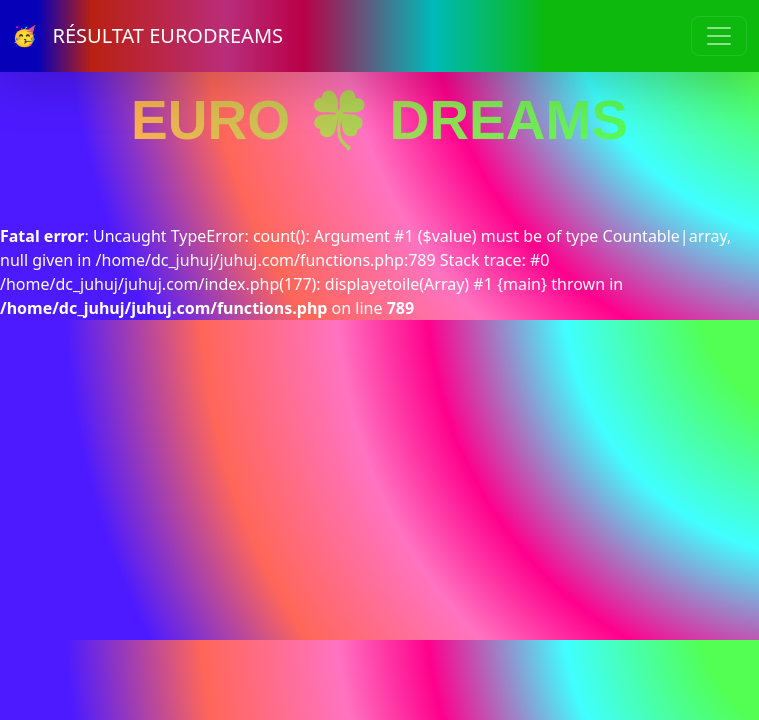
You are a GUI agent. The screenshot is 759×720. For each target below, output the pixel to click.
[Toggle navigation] (719, 36)
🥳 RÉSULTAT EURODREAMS (147, 35)
